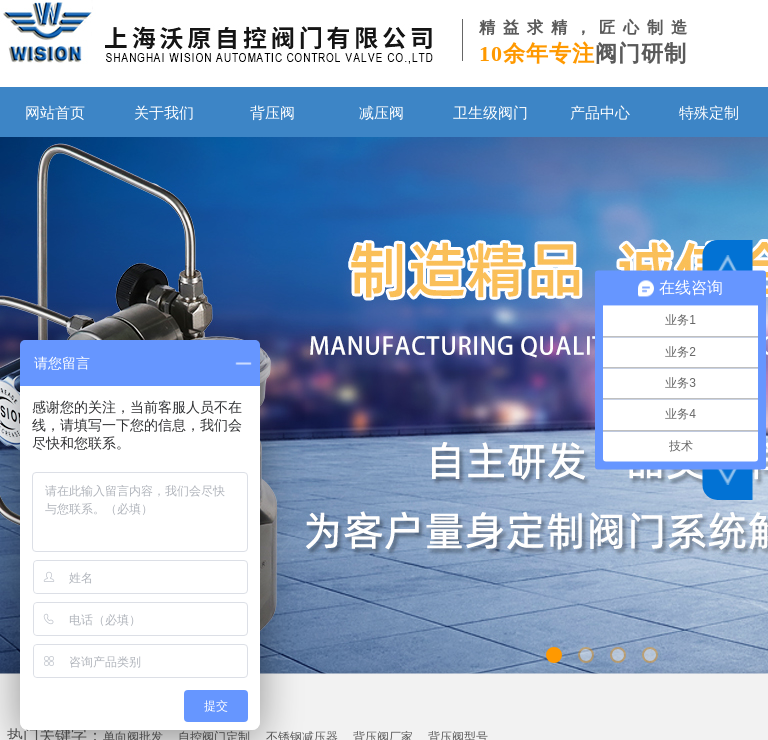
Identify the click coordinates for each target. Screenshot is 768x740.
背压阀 (272, 112)
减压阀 (381, 112)
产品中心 (600, 112)
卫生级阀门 (490, 112)
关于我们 (164, 112)
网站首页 (55, 112)
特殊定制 (709, 112)
